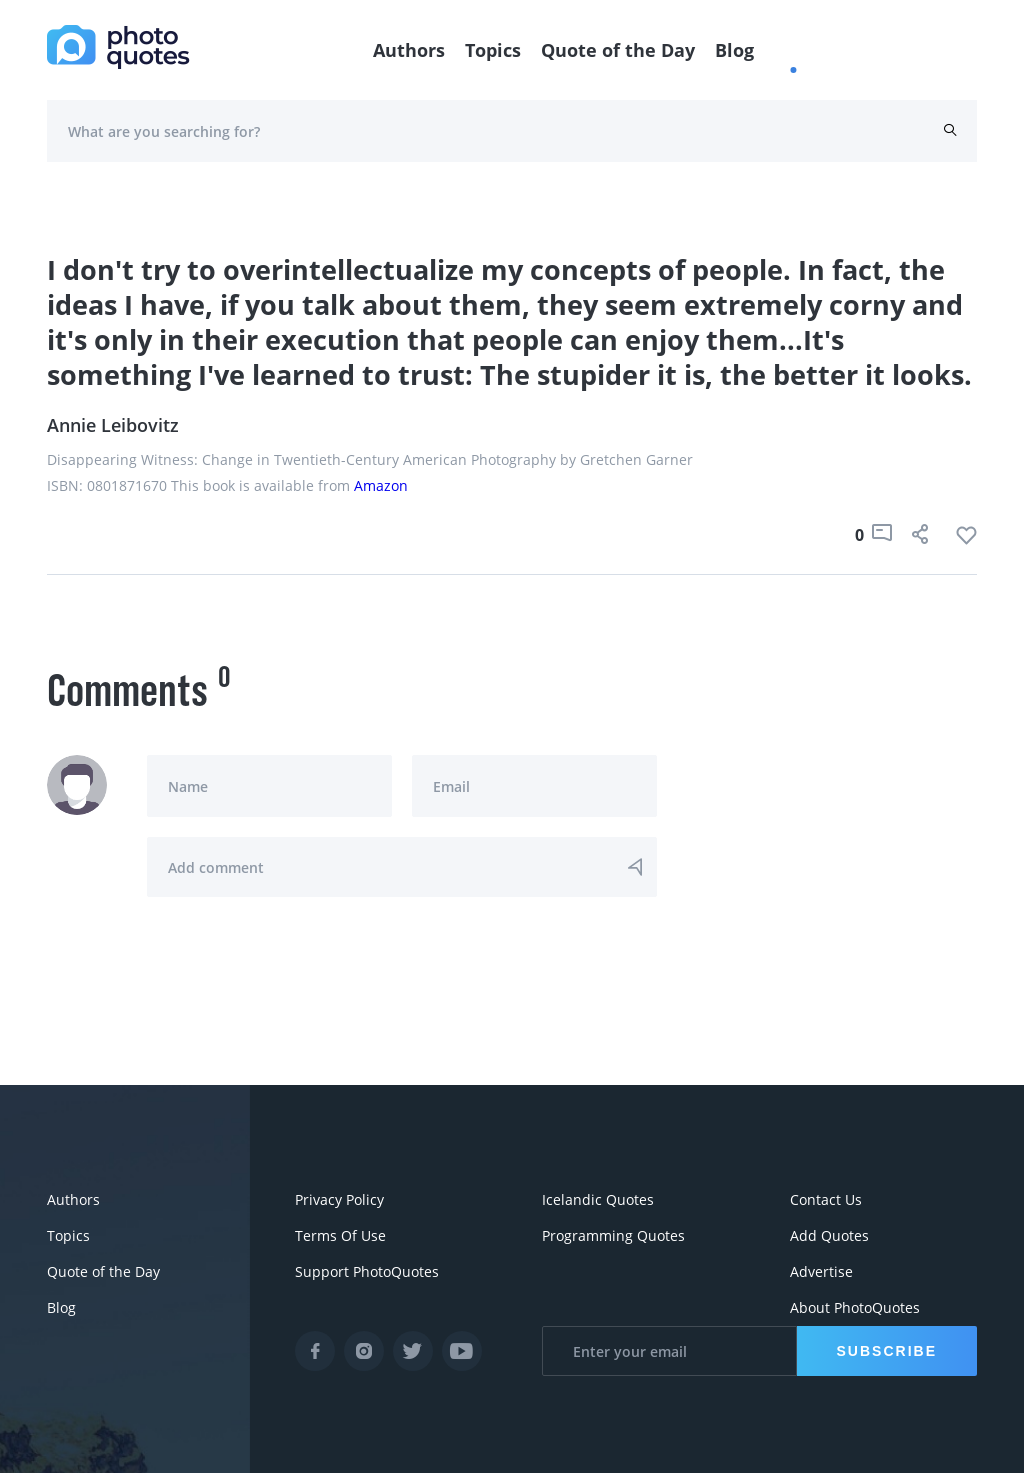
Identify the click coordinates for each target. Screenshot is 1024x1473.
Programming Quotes (613, 1235)
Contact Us (826, 1199)
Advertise (821, 1271)
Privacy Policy (339, 1199)
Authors (409, 50)
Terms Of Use (340, 1235)
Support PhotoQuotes (367, 1271)
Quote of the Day (618, 50)
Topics (493, 50)
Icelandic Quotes (598, 1199)
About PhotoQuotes (855, 1307)
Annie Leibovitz (113, 425)
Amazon (381, 485)
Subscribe (887, 1351)
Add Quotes (829, 1235)
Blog (734, 50)
